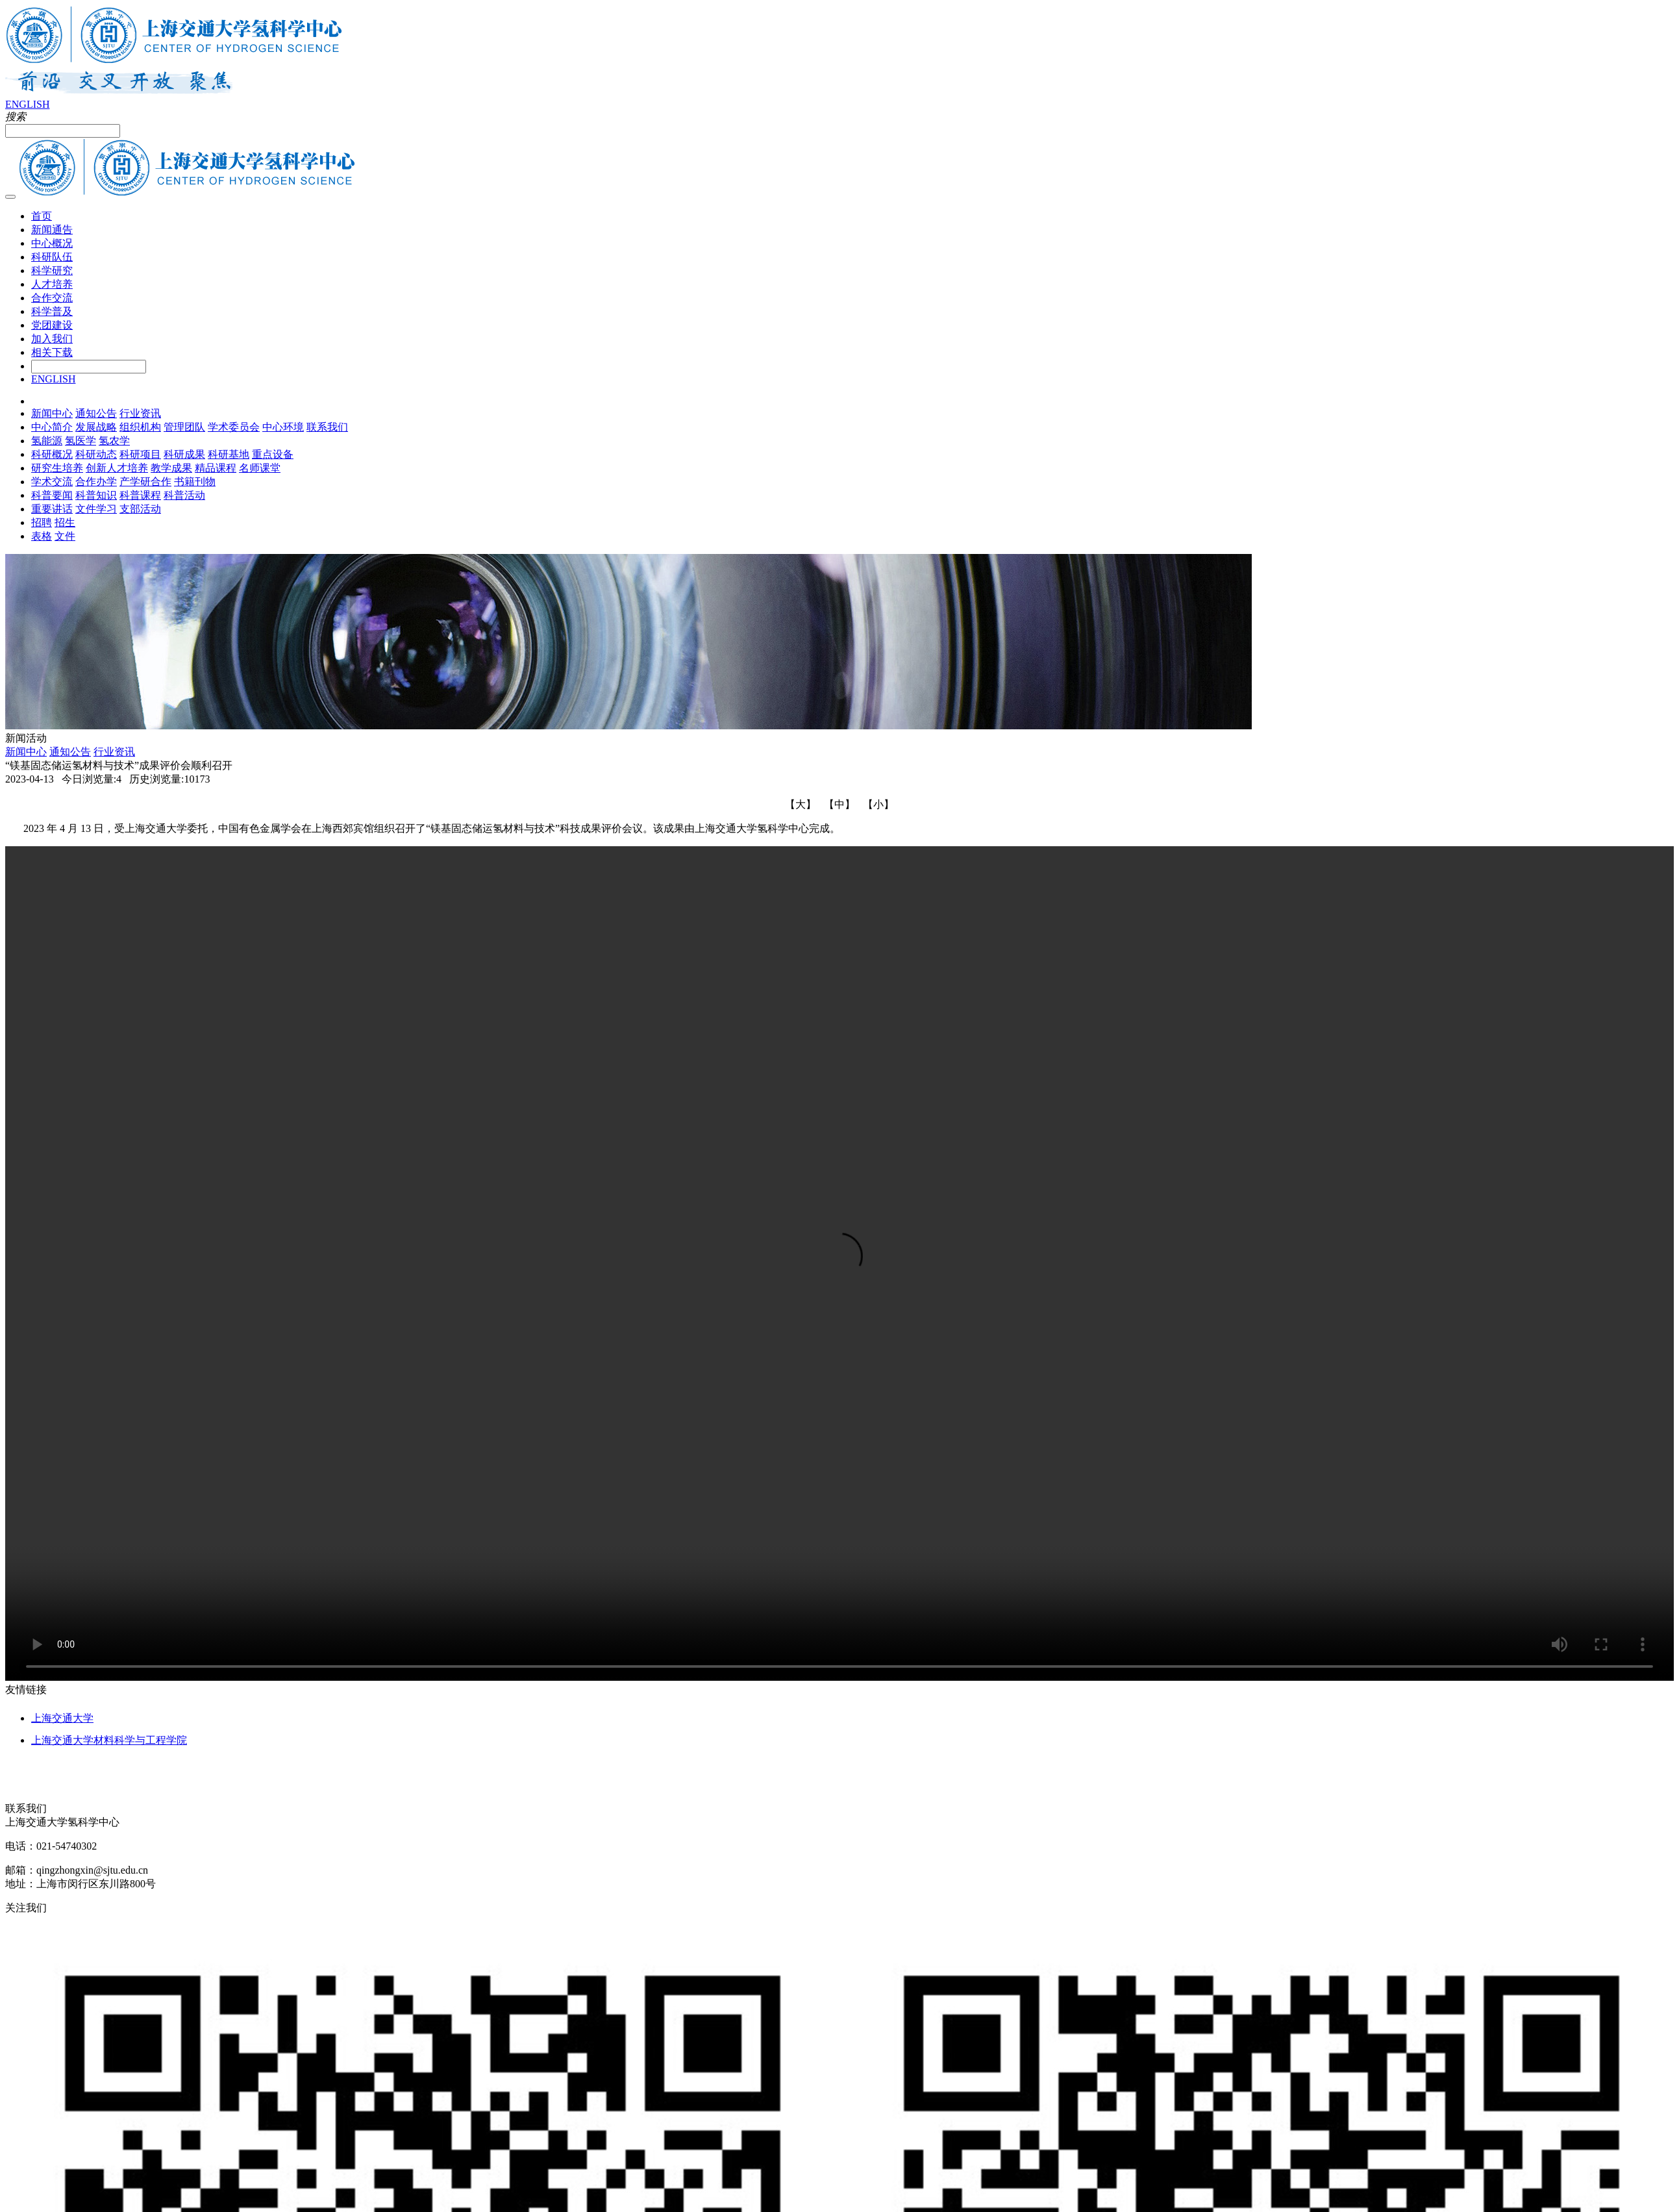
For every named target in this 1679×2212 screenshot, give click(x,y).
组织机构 (140, 427)
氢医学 (80, 440)
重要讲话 (52, 508)
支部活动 (140, 508)
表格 (41, 536)
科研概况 (52, 454)
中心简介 (52, 427)
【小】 (878, 804)
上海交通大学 (62, 1718)
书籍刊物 (195, 481)
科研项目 (140, 454)
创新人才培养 (117, 467)
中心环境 (283, 427)
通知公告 (96, 413)
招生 (65, 522)
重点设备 (272, 454)
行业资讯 (140, 413)
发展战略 (96, 427)
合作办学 (96, 481)
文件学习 (96, 508)
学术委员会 (234, 427)
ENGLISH (27, 104)
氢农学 (114, 440)
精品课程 (215, 467)
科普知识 (96, 495)
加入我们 (52, 338)
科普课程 (140, 495)
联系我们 (327, 427)
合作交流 (52, 297)
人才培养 (52, 284)
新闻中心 (52, 413)
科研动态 (96, 454)
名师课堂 (259, 467)
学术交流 (52, 481)
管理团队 (184, 427)
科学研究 (52, 270)
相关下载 (52, 352)
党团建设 (52, 325)
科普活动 (184, 495)
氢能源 (46, 440)
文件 (65, 536)
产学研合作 (145, 481)
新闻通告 (52, 229)
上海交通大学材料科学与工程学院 (109, 1740)
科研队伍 (52, 256)
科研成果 (184, 454)
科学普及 (52, 311)
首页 (41, 215)
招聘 (41, 522)
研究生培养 (57, 467)
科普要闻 (52, 495)
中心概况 (52, 243)
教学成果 (171, 467)
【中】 (839, 804)
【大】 (800, 804)
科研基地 (228, 454)
